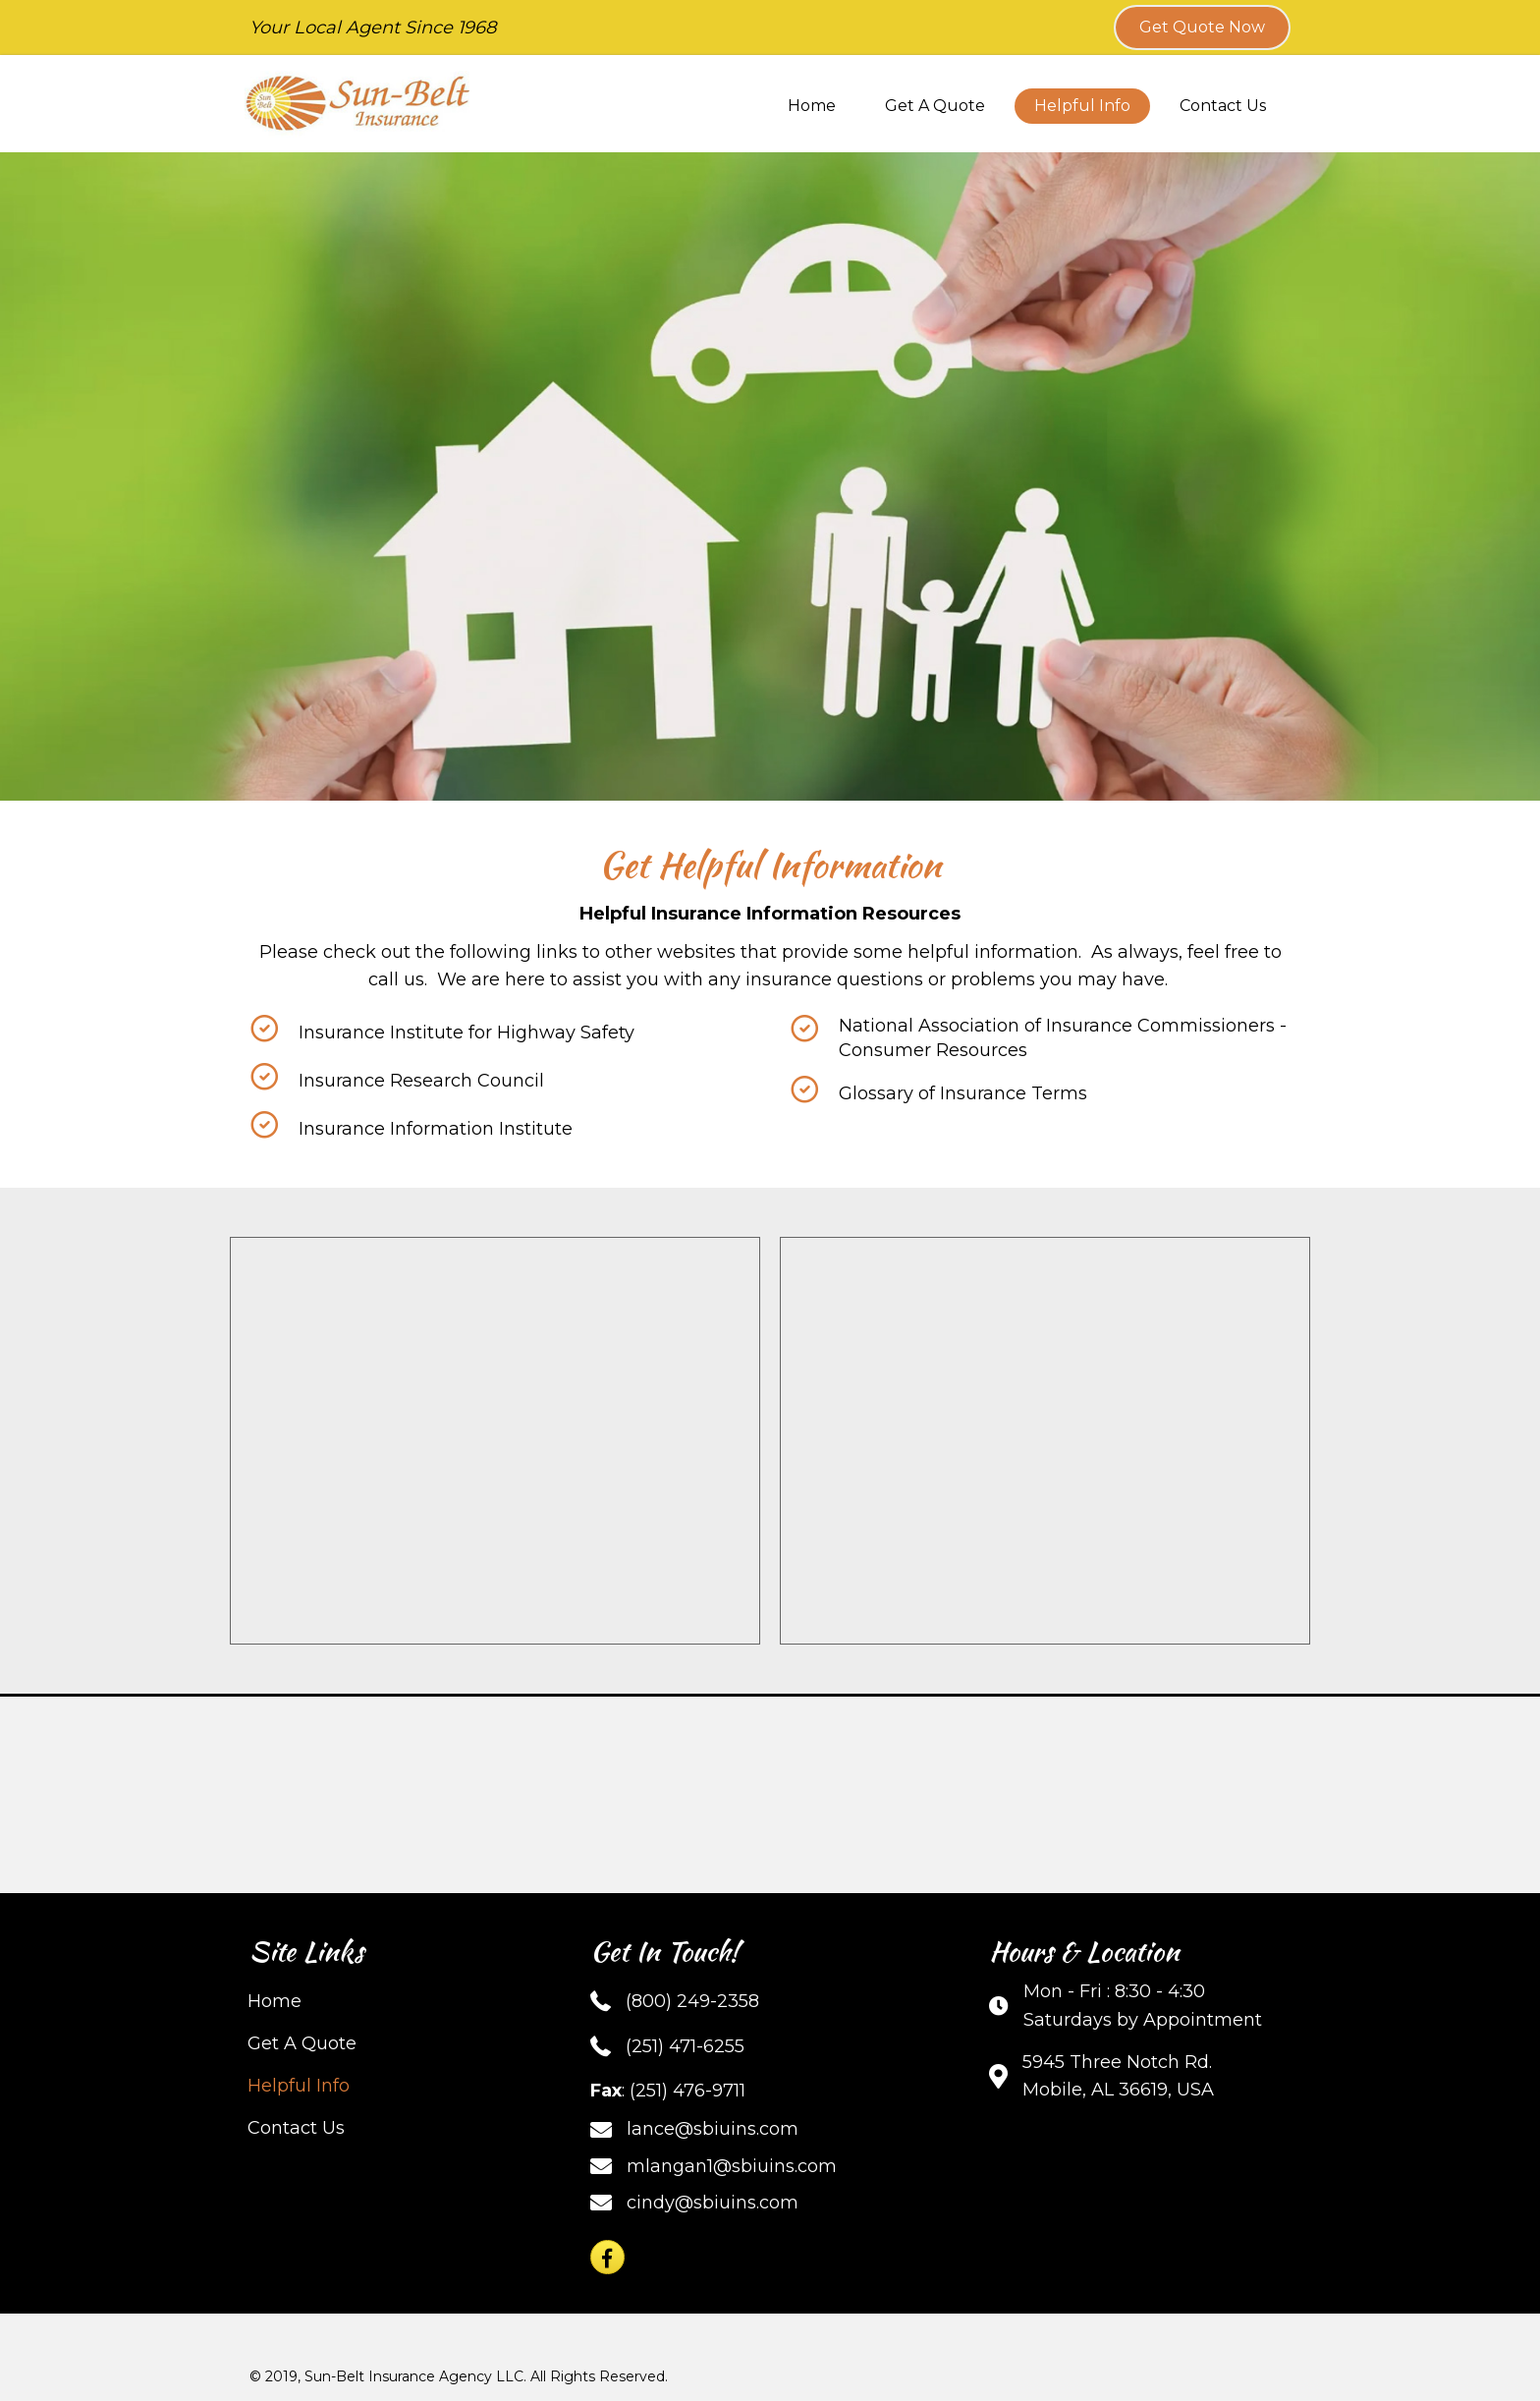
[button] (1202, 27)
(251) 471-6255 (685, 2046)
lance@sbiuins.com (712, 2129)
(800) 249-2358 (692, 2001)
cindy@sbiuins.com (712, 2202)
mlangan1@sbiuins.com (732, 2166)
